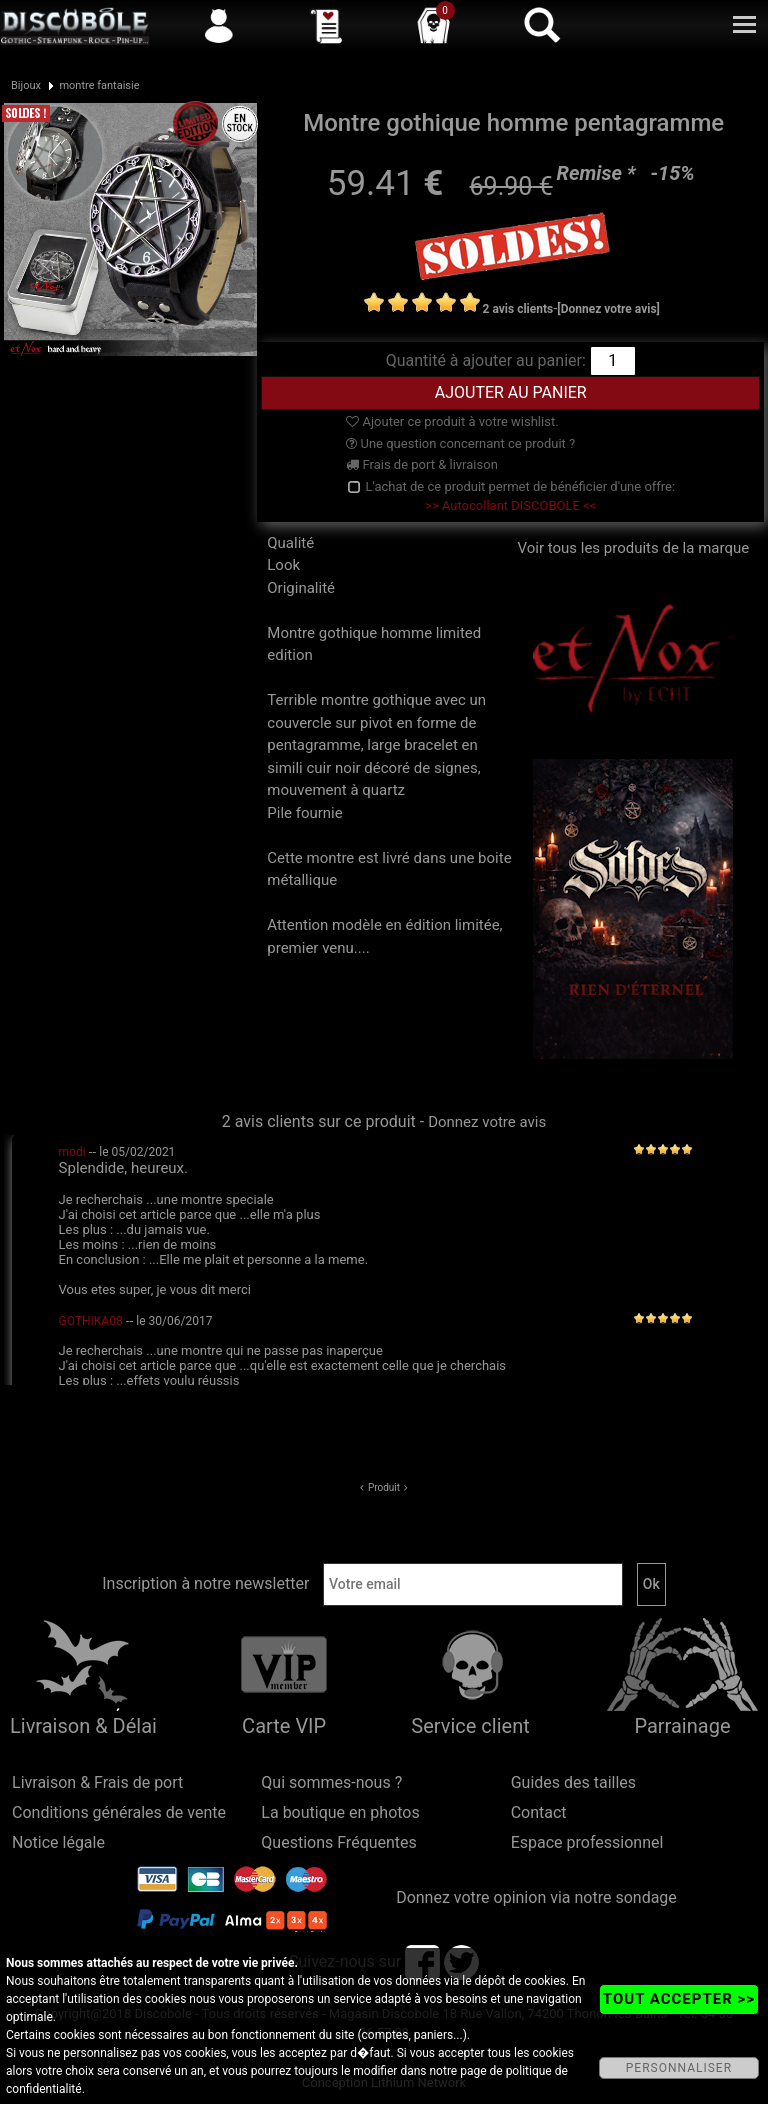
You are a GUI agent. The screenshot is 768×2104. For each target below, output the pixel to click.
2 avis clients (518, 309)
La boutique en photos (340, 1812)
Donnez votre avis (487, 1122)
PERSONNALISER (679, 2068)
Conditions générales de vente (119, 1812)
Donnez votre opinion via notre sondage (536, 1897)
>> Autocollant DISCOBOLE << (510, 505)
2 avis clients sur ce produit (319, 1121)
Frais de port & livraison (422, 464)
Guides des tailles (573, 1782)
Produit (384, 1487)
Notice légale (58, 1842)
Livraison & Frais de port (97, 1782)
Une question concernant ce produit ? (460, 443)
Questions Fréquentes (339, 1842)
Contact (539, 1812)
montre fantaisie (99, 85)
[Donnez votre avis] (608, 309)
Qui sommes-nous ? (331, 1782)
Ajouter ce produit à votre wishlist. (452, 421)
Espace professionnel (587, 1842)
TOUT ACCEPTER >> (679, 1999)
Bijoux (26, 85)
